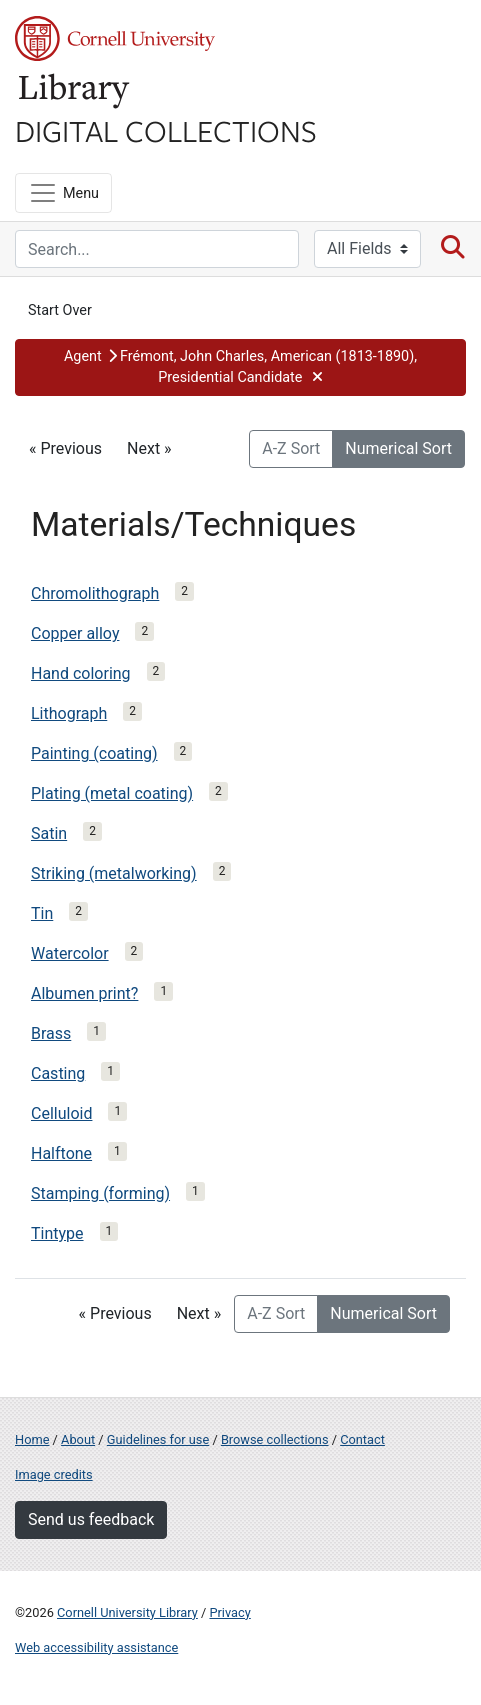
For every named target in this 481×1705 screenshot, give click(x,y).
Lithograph (69, 713)
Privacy (229, 1612)
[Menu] (63, 193)
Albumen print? (84, 993)
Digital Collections (166, 130)
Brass (51, 1033)
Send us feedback (91, 1519)
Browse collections (275, 1439)
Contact (362, 1439)
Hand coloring (81, 673)
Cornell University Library (127, 1612)
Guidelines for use (158, 1439)
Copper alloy (75, 633)
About (78, 1439)
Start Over (60, 310)
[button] (240, 367)
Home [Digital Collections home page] (32, 1439)
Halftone (61, 1153)
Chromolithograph (95, 593)
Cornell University (115, 38)
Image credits (54, 1474)
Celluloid (61, 1113)
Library (75, 91)
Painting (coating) (94, 753)
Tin (42, 913)
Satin (49, 833)
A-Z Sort (291, 448)
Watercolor (70, 953)
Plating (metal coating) (112, 793)
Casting (58, 1073)
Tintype (57, 1233)
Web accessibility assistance (96, 1647)
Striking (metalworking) (114, 873)
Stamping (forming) (100, 1193)
